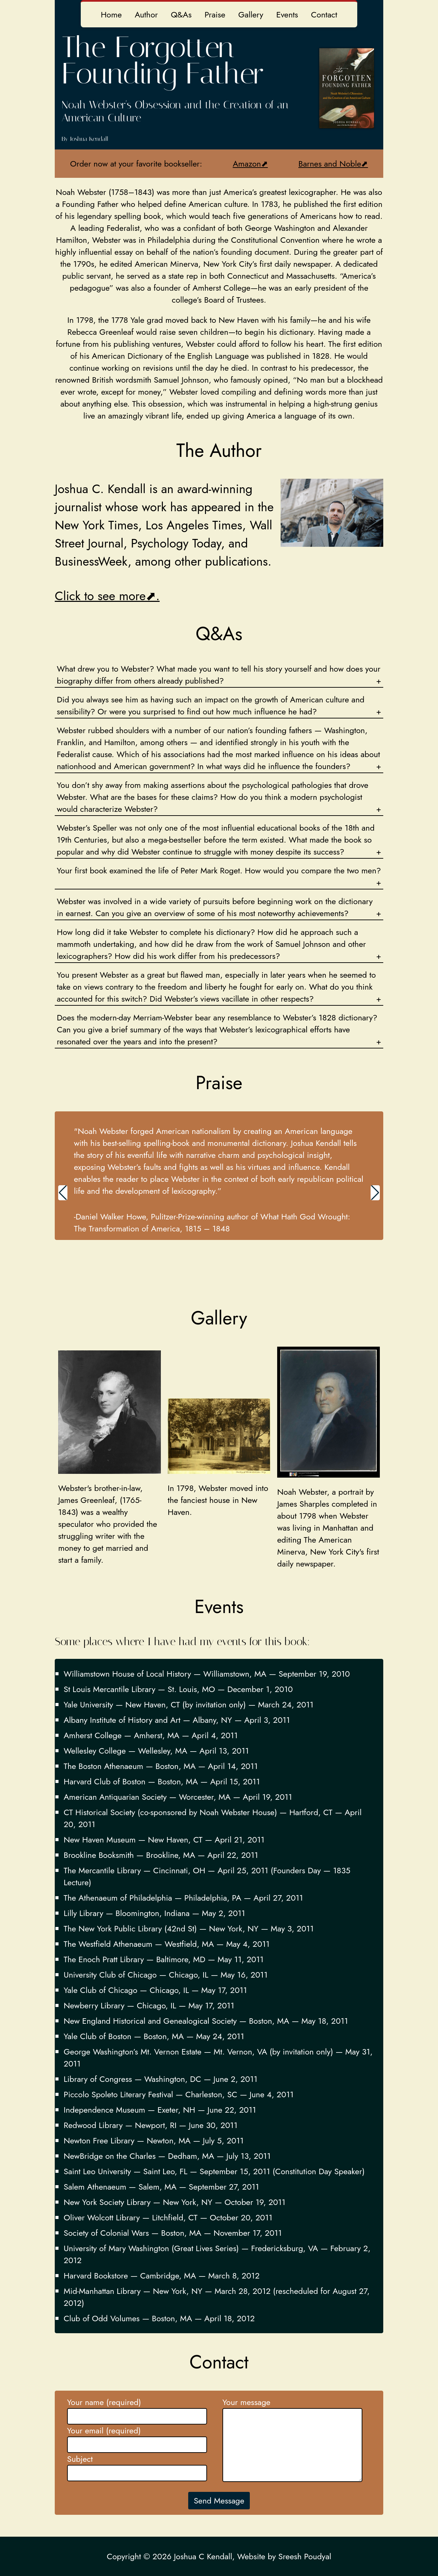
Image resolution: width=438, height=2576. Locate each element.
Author (146, 15)
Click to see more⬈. (107, 596)
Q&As (181, 15)
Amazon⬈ (250, 164)
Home (111, 15)
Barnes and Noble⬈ (333, 164)
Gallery (250, 15)
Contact (324, 15)
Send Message (219, 2501)
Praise (215, 15)
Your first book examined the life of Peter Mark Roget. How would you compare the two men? (219, 870)
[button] (62, 1192)
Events (287, 15)
